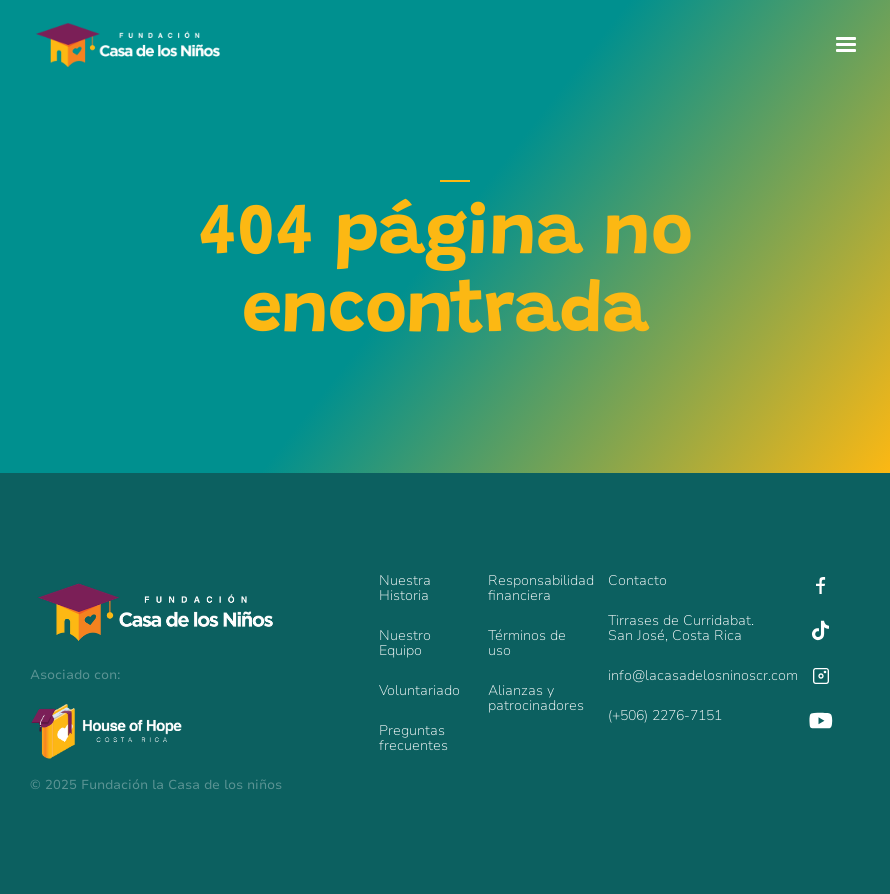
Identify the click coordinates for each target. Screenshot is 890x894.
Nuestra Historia (405, 588)
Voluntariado (419, 690)
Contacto (637, 580)
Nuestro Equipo (405, 643)
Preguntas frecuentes (413, 738)
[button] (846, 45)
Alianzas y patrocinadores (536, 698)
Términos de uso (527, 643)
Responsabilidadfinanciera (538, 588)
